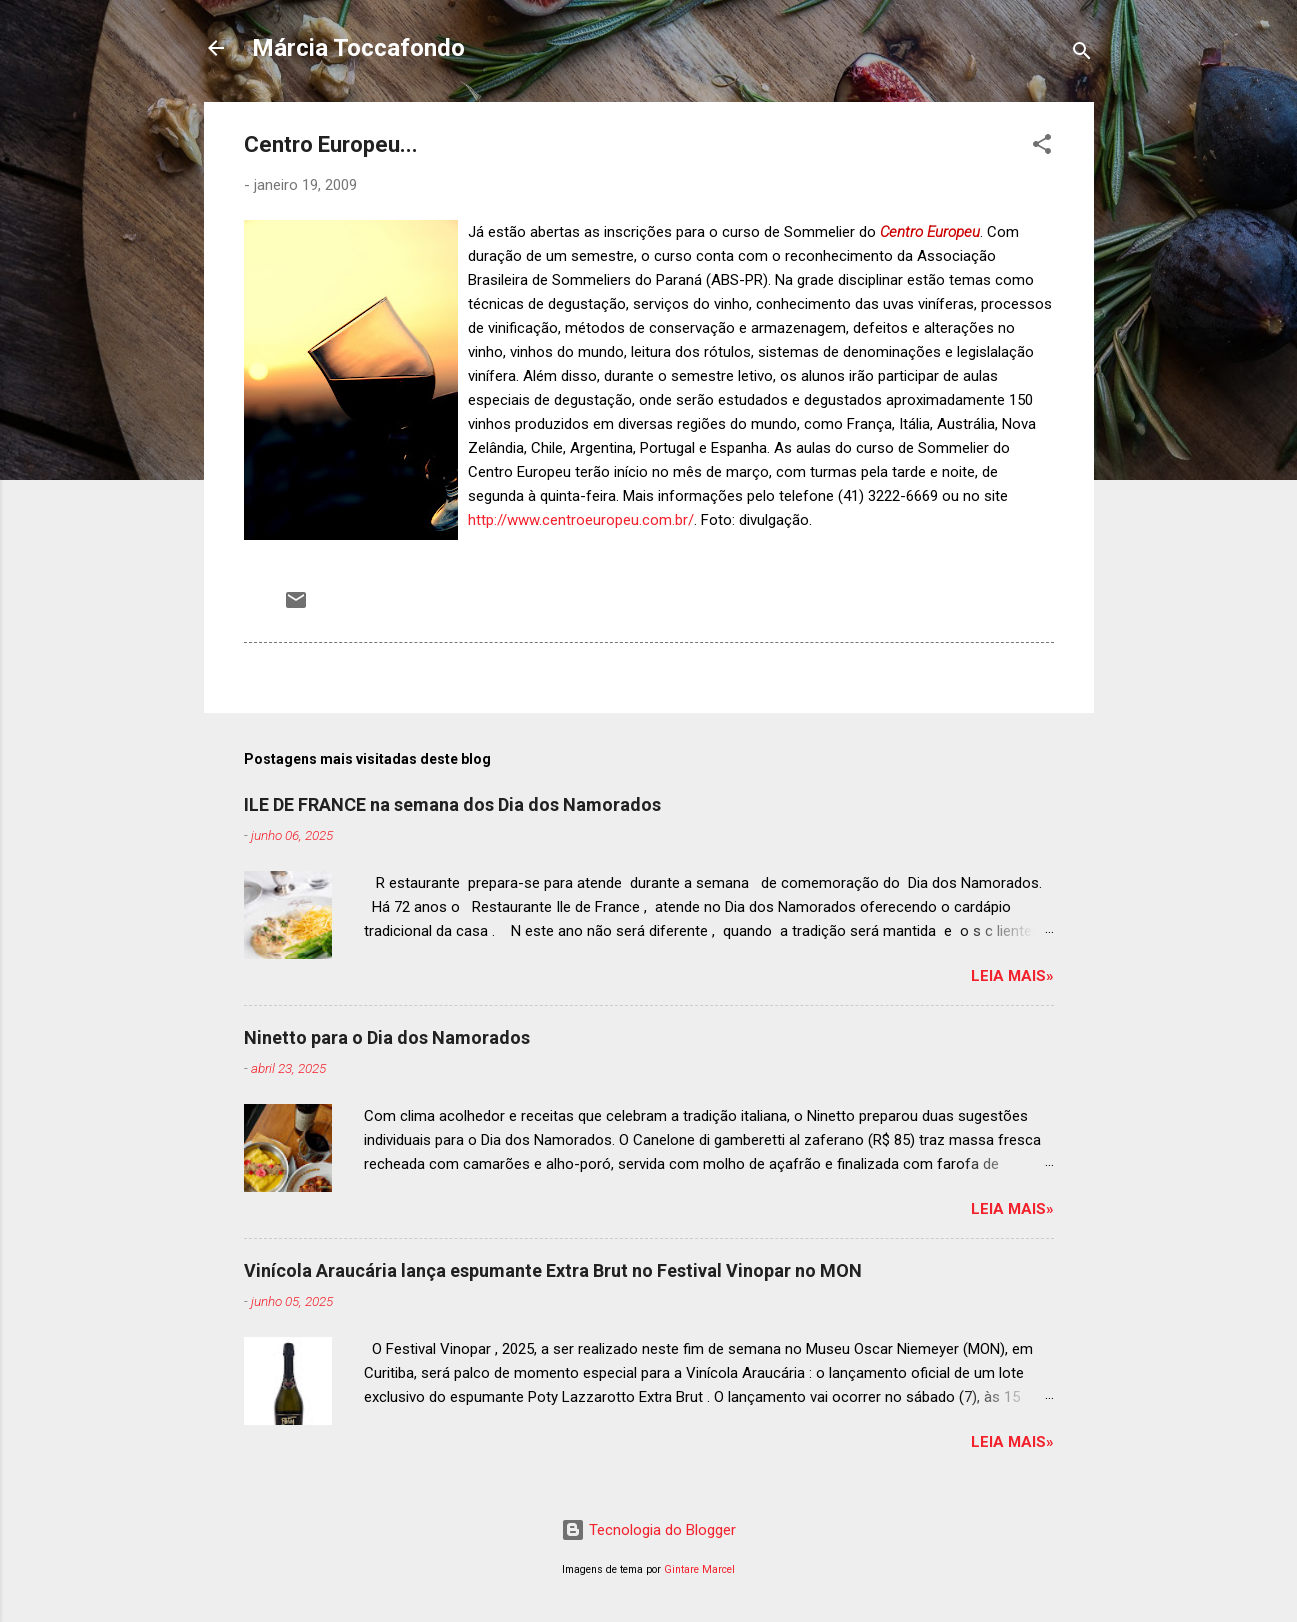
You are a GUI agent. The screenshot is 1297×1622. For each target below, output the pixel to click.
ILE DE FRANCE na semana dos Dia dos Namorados (452, 804)
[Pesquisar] (1082, 54)
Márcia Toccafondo (358, 48)
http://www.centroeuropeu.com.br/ (581, 520)
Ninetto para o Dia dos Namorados (387, 1037)
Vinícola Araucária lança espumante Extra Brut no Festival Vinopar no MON (553, 1270)
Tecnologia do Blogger (648, 1530)
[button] (1042, 147)
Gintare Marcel (699, 1569)
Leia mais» (1012, 976)
